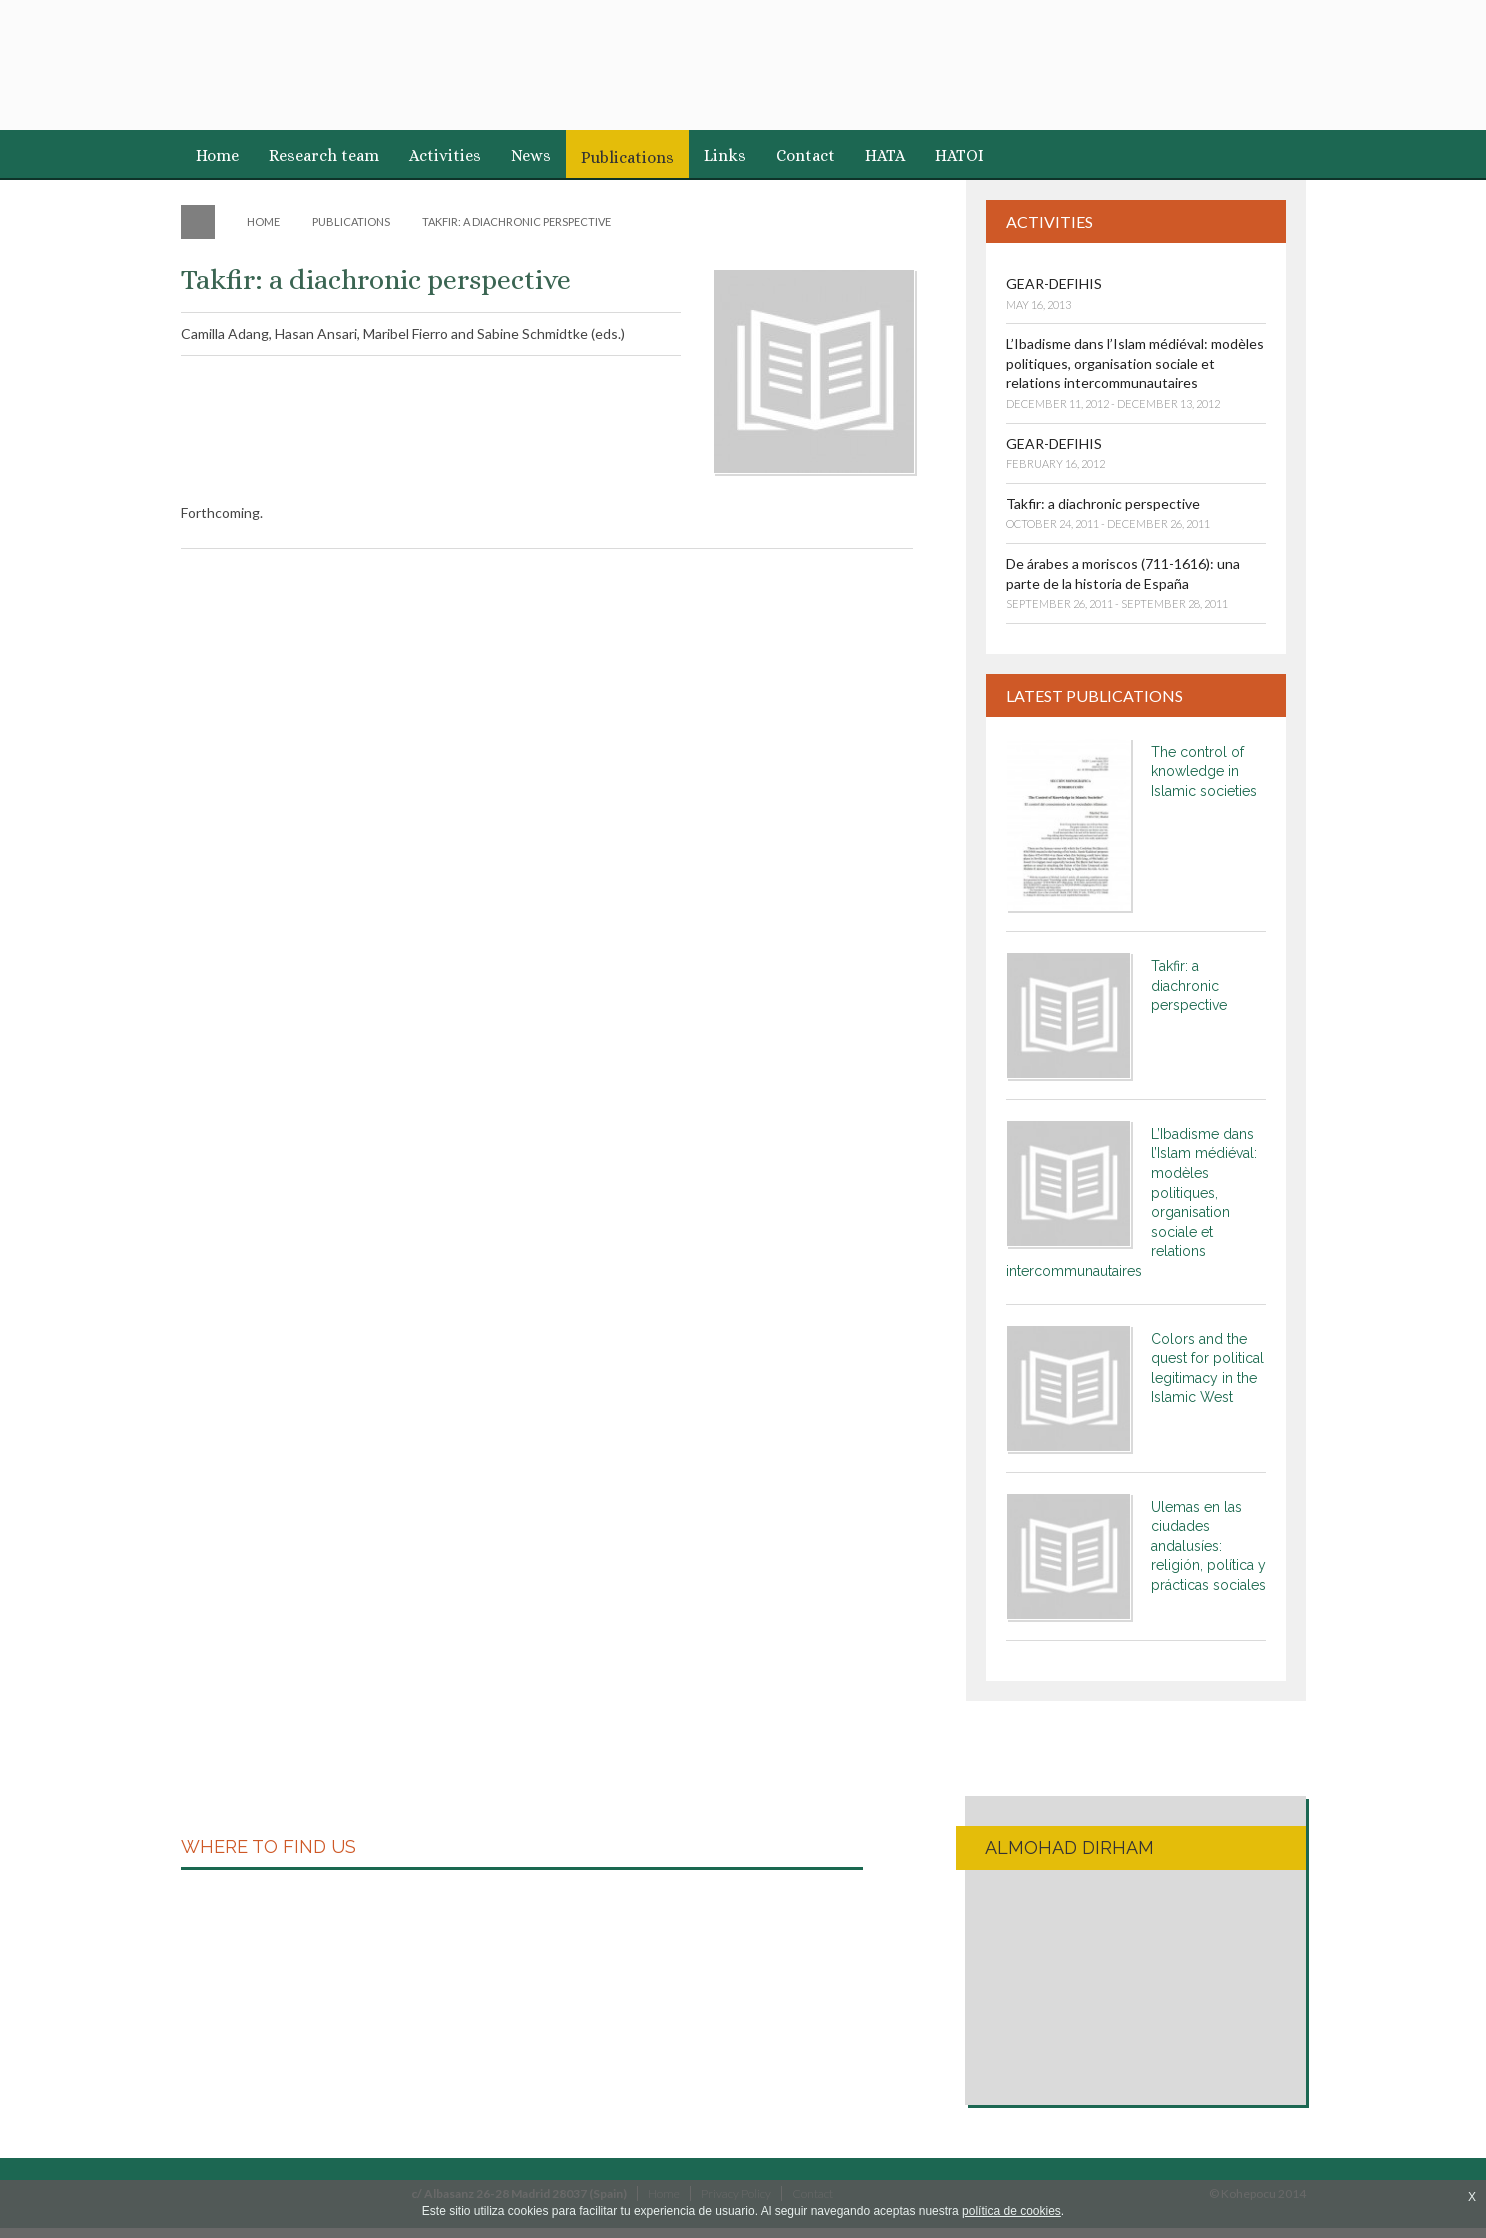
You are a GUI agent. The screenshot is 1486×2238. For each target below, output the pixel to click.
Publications (627, 157)
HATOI (959, 155)
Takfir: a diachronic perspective (1103, 503)
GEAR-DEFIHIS (1054, 283)
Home (217, 155)
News (531, 155)
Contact (805, 155)
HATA (885, 155)
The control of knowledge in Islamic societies (1204, 771)
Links (725, 155)
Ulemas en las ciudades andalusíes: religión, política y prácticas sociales (1208, 1546)
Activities (445, 155)
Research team (324, 155)
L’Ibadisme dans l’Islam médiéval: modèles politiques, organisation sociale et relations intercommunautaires (1135, 363)
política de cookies (1011, 2211)
